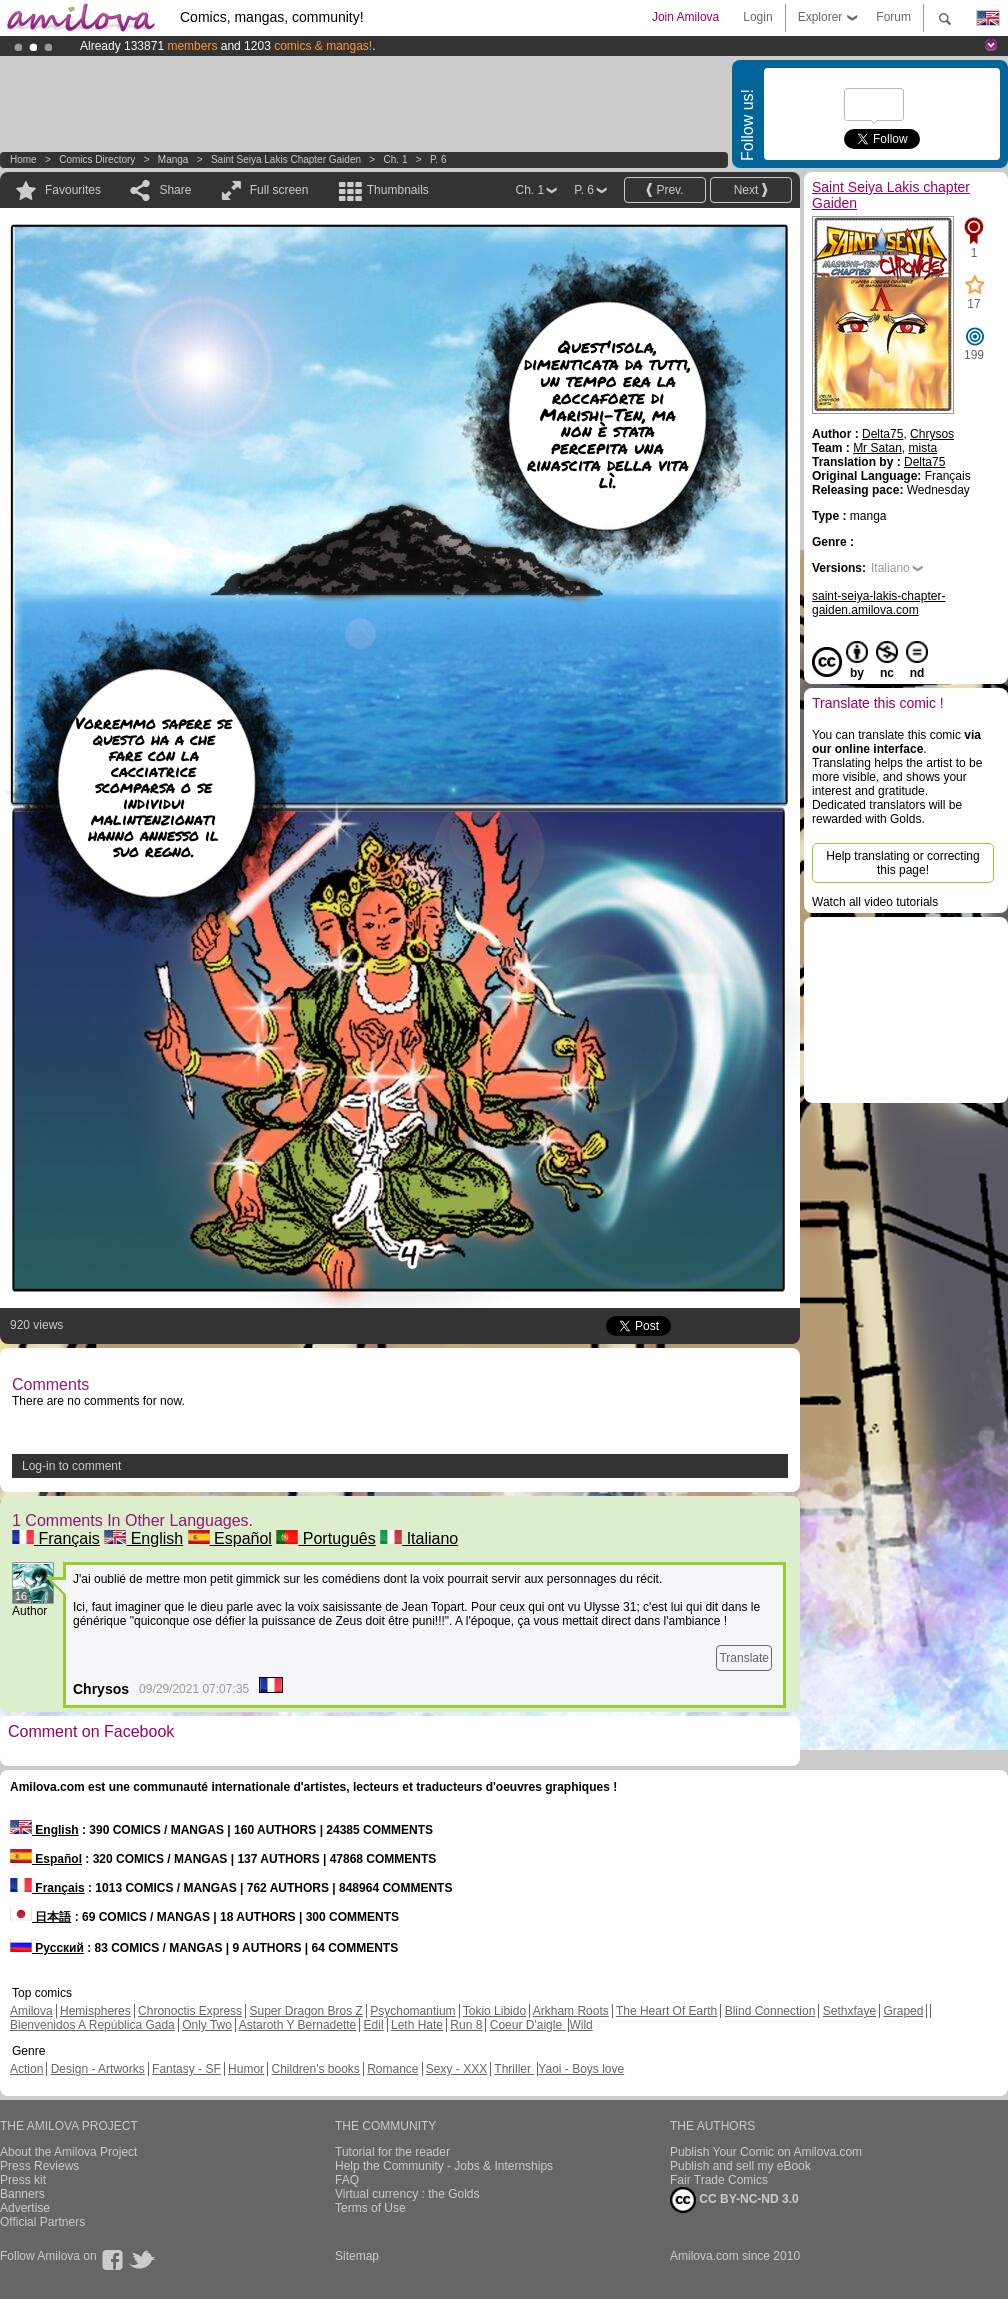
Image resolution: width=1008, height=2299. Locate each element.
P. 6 (438, 159)
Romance (392, 2069)
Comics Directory (97, 159)
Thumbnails (398, 190)
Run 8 (466, 2025)
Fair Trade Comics (719, 2180)
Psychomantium (412, 2011)
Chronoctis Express (190, 2011)
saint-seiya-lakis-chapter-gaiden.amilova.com (878, 603)
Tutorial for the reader (392, 2152)
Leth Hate (417, 2025)
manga (173, 159)
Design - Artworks (98, 2069)
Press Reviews (39, 2166)
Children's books (315, 2069)
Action (26, 2069)
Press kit (23, 2180)
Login (757, 17)
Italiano (419, 1538)
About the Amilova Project (68, 2152)
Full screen (279, 190)
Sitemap (357, 2256)
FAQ (347, 2180)
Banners (22, 2194)
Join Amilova (685, 17)
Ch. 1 (396, 159)
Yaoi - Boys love (581, 2069)
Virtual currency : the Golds (407, 2194)
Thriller (514, 2069)
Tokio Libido (494, 2011)
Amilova (31, 2011)
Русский (47, 1948)
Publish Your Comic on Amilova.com (766, 2152)
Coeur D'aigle (528, 2025)
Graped (903, 2011)
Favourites (73, 190)
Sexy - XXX (456, 2069)
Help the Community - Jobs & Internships (444, 2166)
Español (230, 1538)
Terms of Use (370, 2208)
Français (56, 1538)
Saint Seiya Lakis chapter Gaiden (286, 159)
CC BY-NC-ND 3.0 (734, 2200)
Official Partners (42, 2222)
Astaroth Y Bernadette (298, 2025)
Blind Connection (770, 2011)
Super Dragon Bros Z (305, 2011)
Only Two (207, 2025)
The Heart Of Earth (666, 2011)
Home (23, 159)
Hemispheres (95, 2011)
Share (175, 190)
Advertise (25, 2208)
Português (325, 1538)
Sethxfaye (849, 2011)
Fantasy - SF (186, 2069)
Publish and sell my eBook (740, 2166)
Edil (374, 2025)
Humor (246, 2069)
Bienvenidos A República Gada (92, 2025)
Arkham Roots (571, 2011)
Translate (744, 1658)
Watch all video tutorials (875, 902)
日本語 (40, 1917)
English (143, 1538)
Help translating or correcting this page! (902, 863)
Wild (580, 2025)
